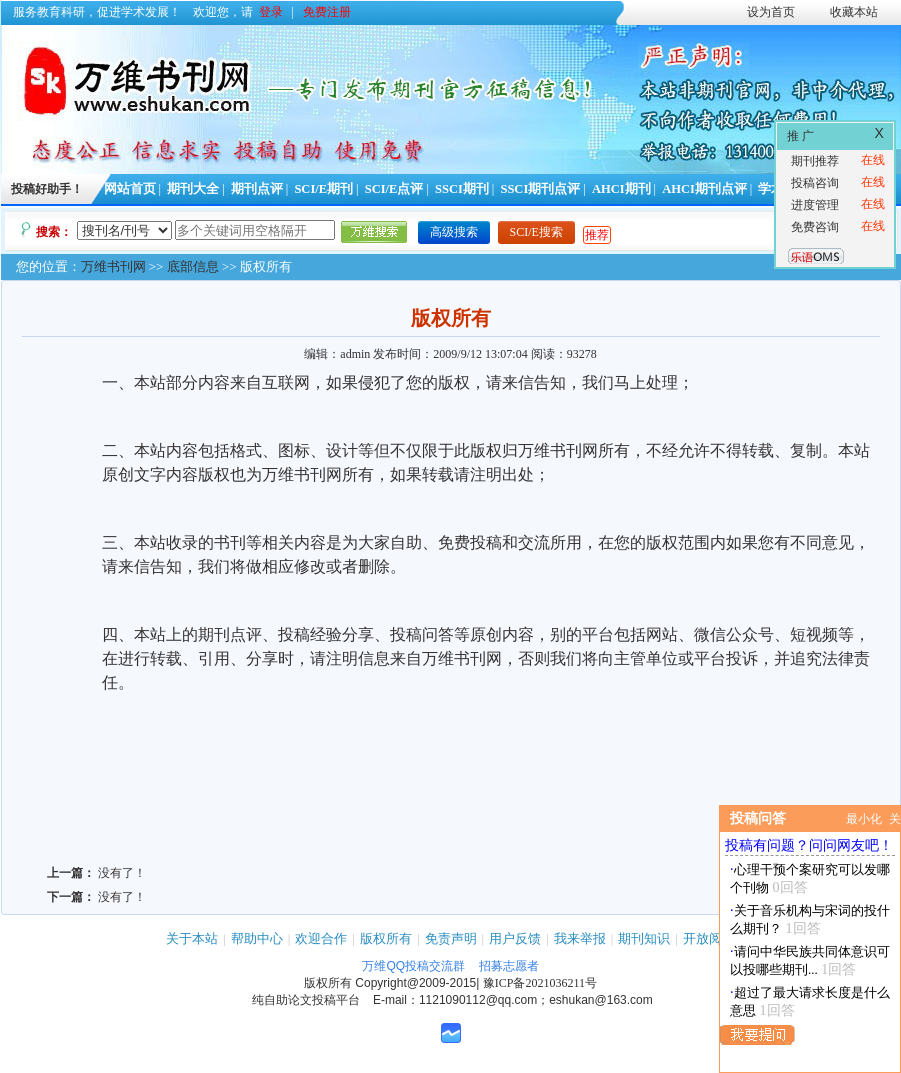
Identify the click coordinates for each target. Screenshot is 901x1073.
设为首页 (771, 12)
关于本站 (192, 938)
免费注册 (327, 12)
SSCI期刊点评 (540, 189)
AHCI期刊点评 (704, 189)
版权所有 (386, 938)
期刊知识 (644, 938)
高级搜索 (454, 232)
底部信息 (193, 266)
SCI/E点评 (394, 189)
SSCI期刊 (462, 189)
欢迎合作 (321, 938)
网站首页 (130, 189)
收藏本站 (854, 12)
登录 (271, 12)
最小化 (864, 819)
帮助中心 (257, 938)
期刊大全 (193, 189)
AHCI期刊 (621, 189)
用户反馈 (515, 938)
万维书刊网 (113, 266)
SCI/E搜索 (536, 232)
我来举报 (580, 938)
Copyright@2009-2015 (415, 983)
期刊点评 (257, 189)
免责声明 (451, 938)
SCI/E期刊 (323, 189)
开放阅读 (709, 938)
